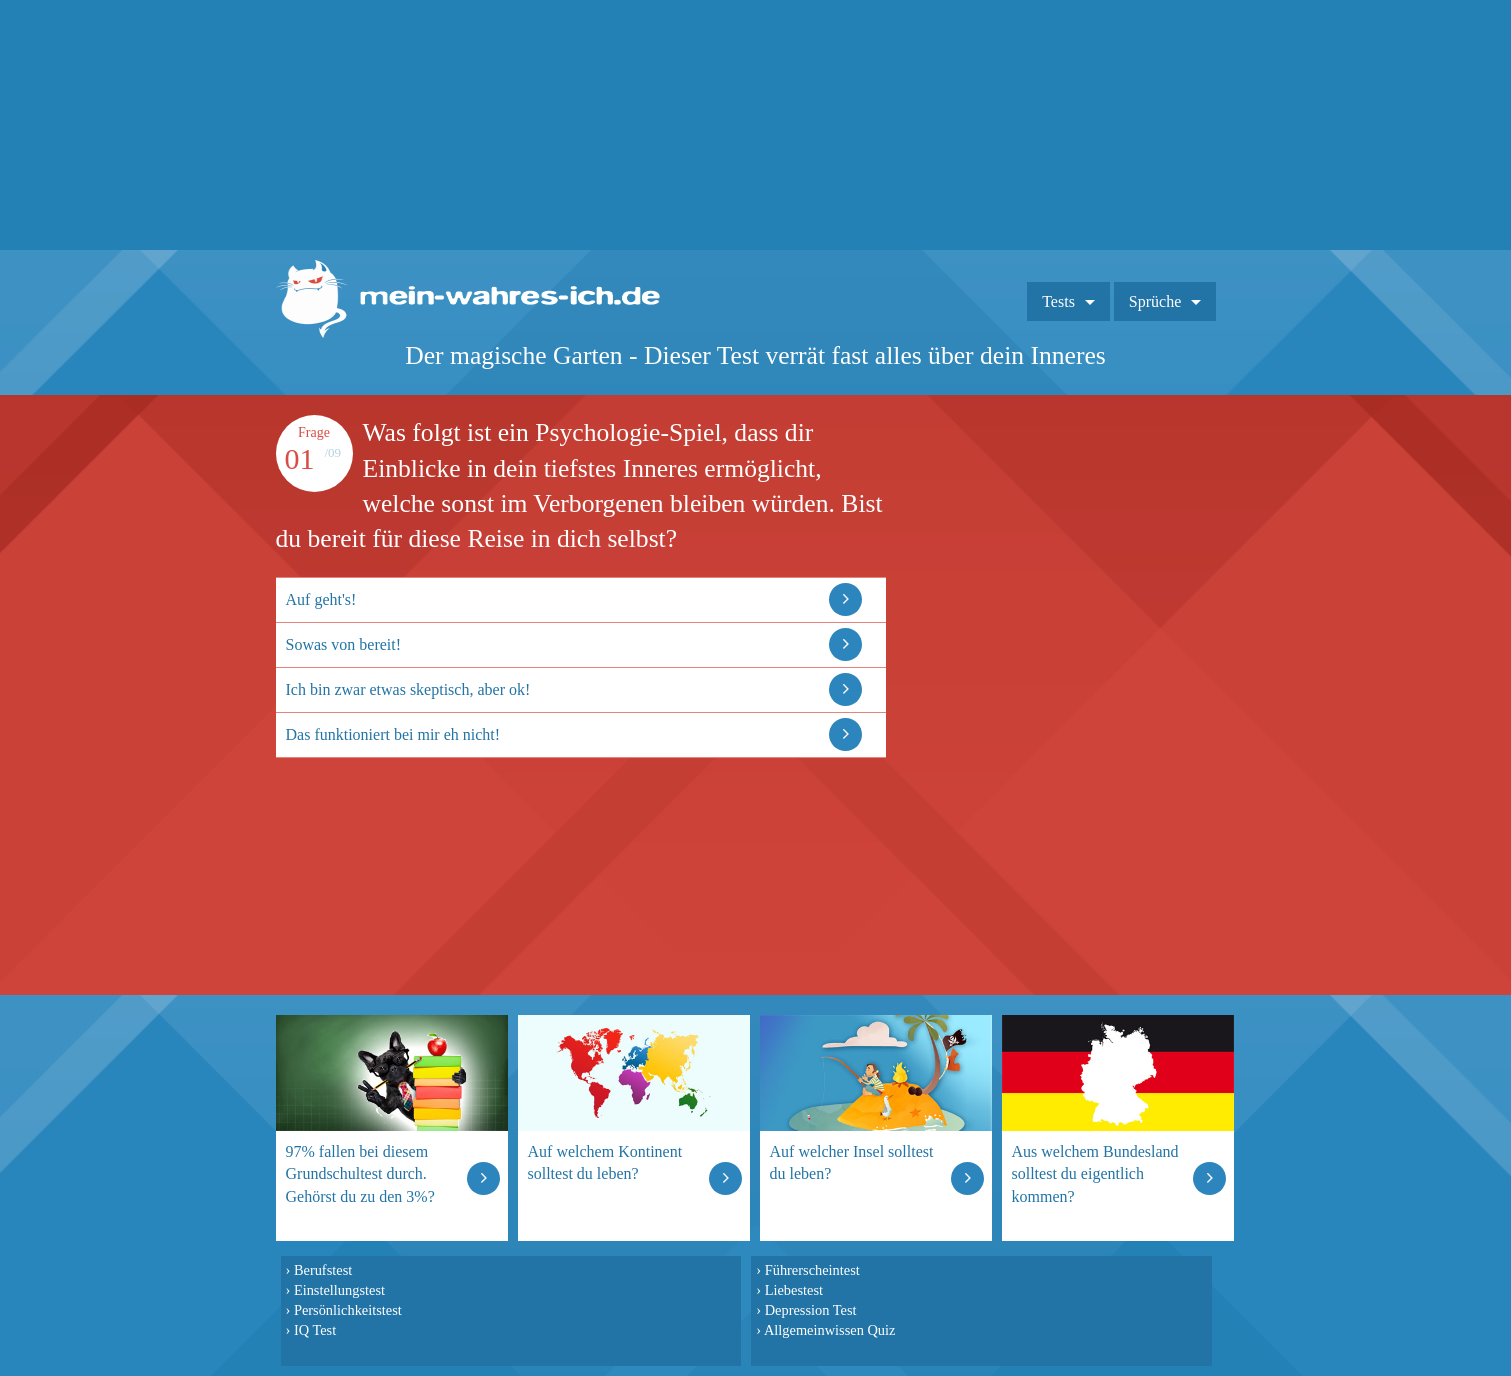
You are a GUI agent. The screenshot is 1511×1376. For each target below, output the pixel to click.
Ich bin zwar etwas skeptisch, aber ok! (408, 689)
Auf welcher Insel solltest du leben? (852, 1162)
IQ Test (315, 1330)
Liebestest (794, 1290)
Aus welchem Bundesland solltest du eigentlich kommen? (1095, 1173)
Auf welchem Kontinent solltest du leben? (605, 1162)
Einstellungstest (339, 1290)
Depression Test (811, 1310)
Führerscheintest (812, 1270)
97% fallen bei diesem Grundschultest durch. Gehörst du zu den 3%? (360, 1173)
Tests (1058, 301)
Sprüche (1155, 301)
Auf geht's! (321, 599)
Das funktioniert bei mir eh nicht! (393, 734)
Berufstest (323, 1270)
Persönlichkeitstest (348, 1310)
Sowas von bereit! (344, 644)
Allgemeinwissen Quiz (830, 1330)
